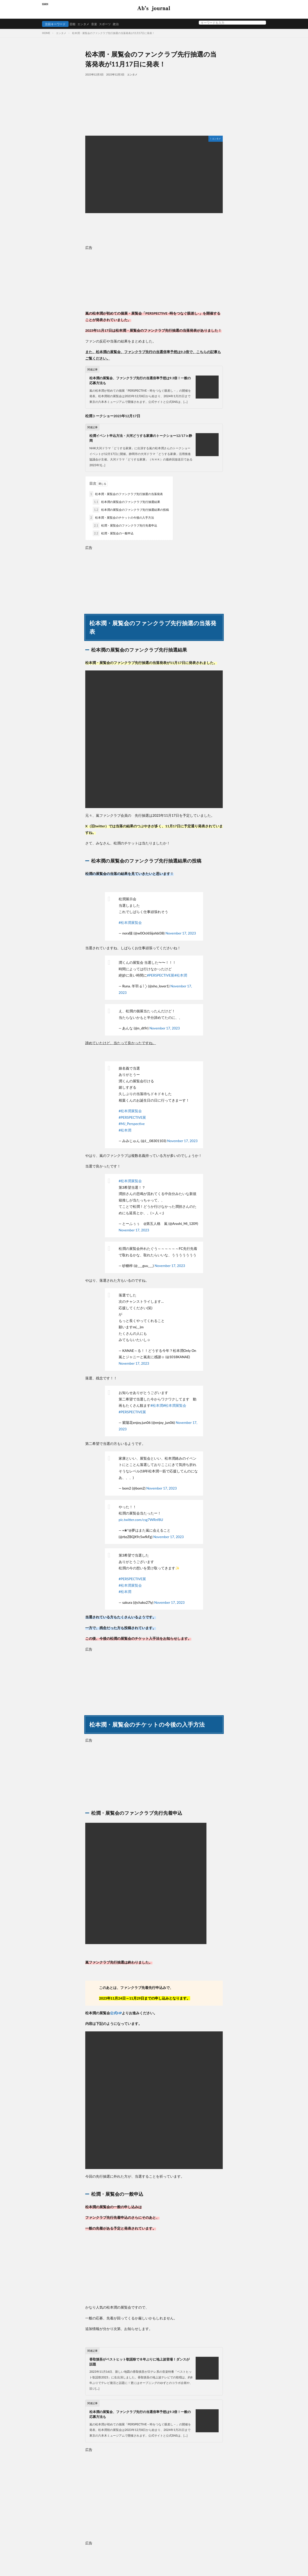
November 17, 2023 (180, 936)
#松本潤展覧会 (130, 925)
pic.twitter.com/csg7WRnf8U (141, 1523)
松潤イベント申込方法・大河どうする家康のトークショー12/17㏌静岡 (140, 440)
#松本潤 (180, 978)
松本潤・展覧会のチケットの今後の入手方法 (121, 520)
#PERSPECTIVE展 (160, 978)
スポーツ (105, 24)
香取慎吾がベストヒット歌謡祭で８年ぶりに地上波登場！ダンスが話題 (140, 2365)
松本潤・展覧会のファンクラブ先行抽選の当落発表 (126, 497)
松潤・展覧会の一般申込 (113, 536)
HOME (46, 33)
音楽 (94, 24)
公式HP (116, 2016)
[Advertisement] (154, 106)
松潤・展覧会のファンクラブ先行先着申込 (125, 528)
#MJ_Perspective (132, 1127)
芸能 (72, 24)
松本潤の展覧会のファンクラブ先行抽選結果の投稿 (131, 513)
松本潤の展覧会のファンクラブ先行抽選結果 (126, 505)
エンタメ (83, 24)
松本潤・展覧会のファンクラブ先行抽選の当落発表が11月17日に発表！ (113, 33)
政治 (116, 24)
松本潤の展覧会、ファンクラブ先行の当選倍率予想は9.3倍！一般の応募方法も (139, 381)
